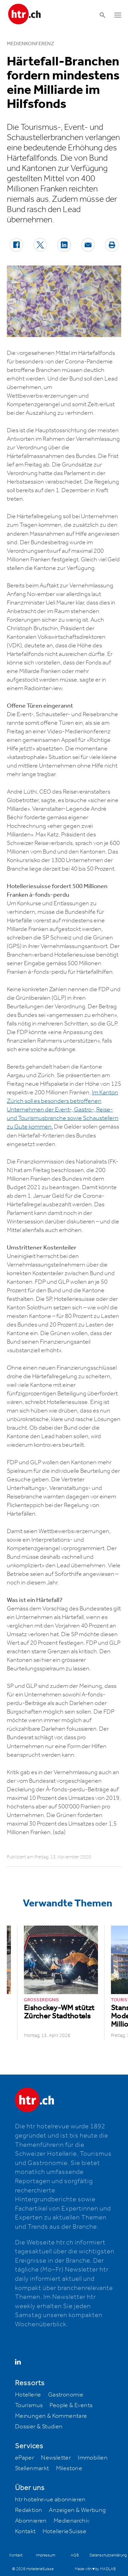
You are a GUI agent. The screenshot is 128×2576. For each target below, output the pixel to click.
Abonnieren (31, 2521)
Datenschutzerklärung (108, 2555)
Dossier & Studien (39, 2426)
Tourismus (29, 2405)
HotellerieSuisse (64, 2531)
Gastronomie (65, 2395)
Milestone (69, 2468)
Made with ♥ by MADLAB (95, 2569)
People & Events (71, 2405)
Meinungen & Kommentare (51, 2416)
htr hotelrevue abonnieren (50, 2499)
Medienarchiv (72, 2521)
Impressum (45, 2555)
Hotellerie (28, 2395)
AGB (75, 2555)
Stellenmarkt (32, 2468)
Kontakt (25, 2531)
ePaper (24, 2458)
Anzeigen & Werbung (77, 2510)
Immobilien (93, 2458)
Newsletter (56, 2458)
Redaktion (28, 2510)
